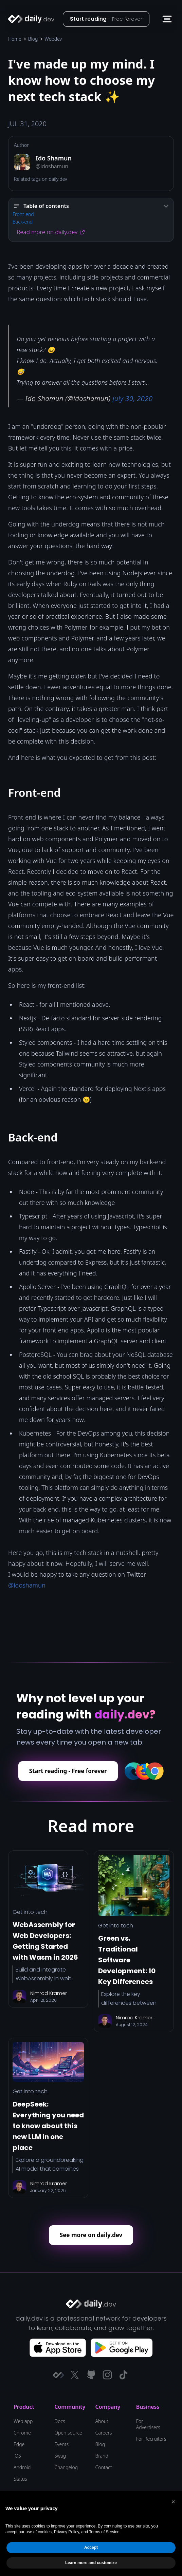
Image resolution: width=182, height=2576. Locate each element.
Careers (103, 2433)
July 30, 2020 (132, 398)
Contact (103, 2467)
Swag (60, 2456)
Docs (59, 2421)
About (101, 2421)
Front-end (23, 214)
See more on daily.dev (91, 2235)
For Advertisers (148, 2424)
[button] (167, 18)
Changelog (66, 2467)
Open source (68, 2433)
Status (20, 2479)
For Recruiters (151, 2439)
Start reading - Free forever (68, 1771)
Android (22, 2467)
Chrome (22, 2433)
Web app (23, 2421)
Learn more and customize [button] (91, 2562)
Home (14, 39)
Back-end (23, 221)
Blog (33, 39)
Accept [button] (91, 2547)
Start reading (106, 18)
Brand (101, 2456)
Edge (19, 2444)
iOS (17, 2456)
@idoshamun (27, 1585)
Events (61, 2444)
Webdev (53, 39)
